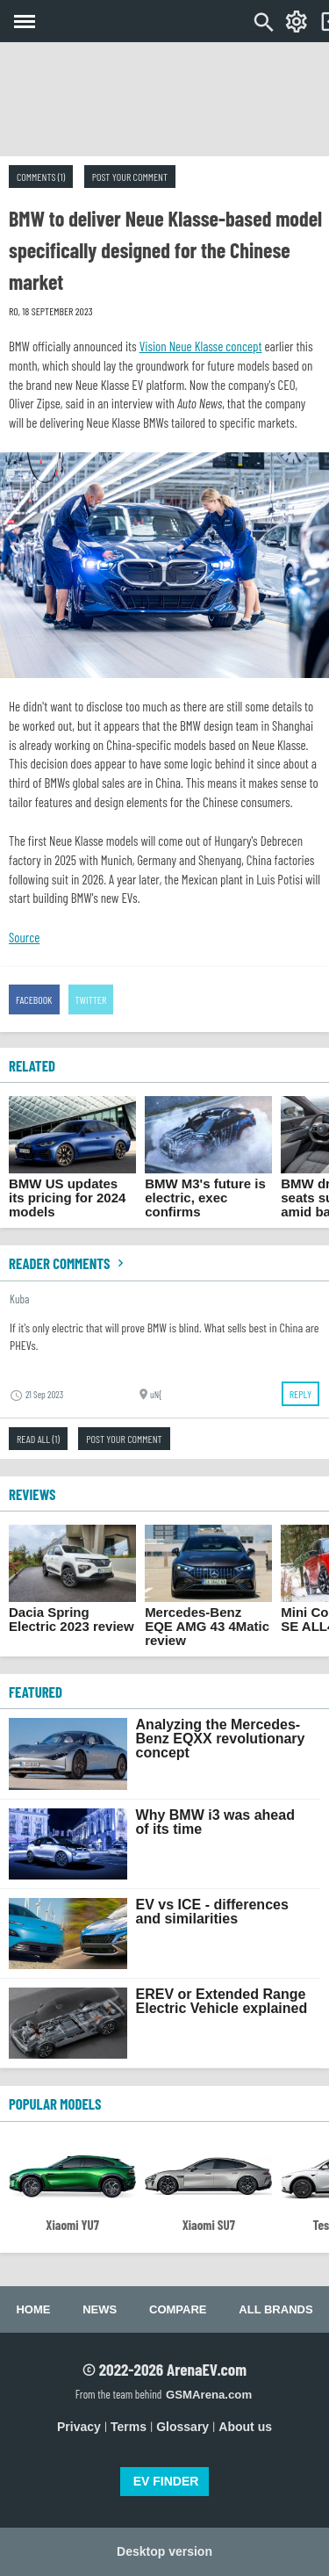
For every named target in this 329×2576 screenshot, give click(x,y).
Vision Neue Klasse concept (200, 346)
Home (33, 2309)
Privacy (79, 2427)
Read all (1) (38, 1438)
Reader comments (68, 1263)
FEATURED (35, 1691)
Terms (129, 2427)
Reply (300, 1394)
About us (245, 2427)
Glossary (182, 2427)
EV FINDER (166, 2481)
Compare (177, 2309)
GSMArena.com (209, 2394)
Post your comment (130, 176)
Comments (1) (41, 176)
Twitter (91, 999)
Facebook (34, 999)
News (99, 2309)
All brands (275, 2309)
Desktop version (164, 2551)
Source (24, 937)
